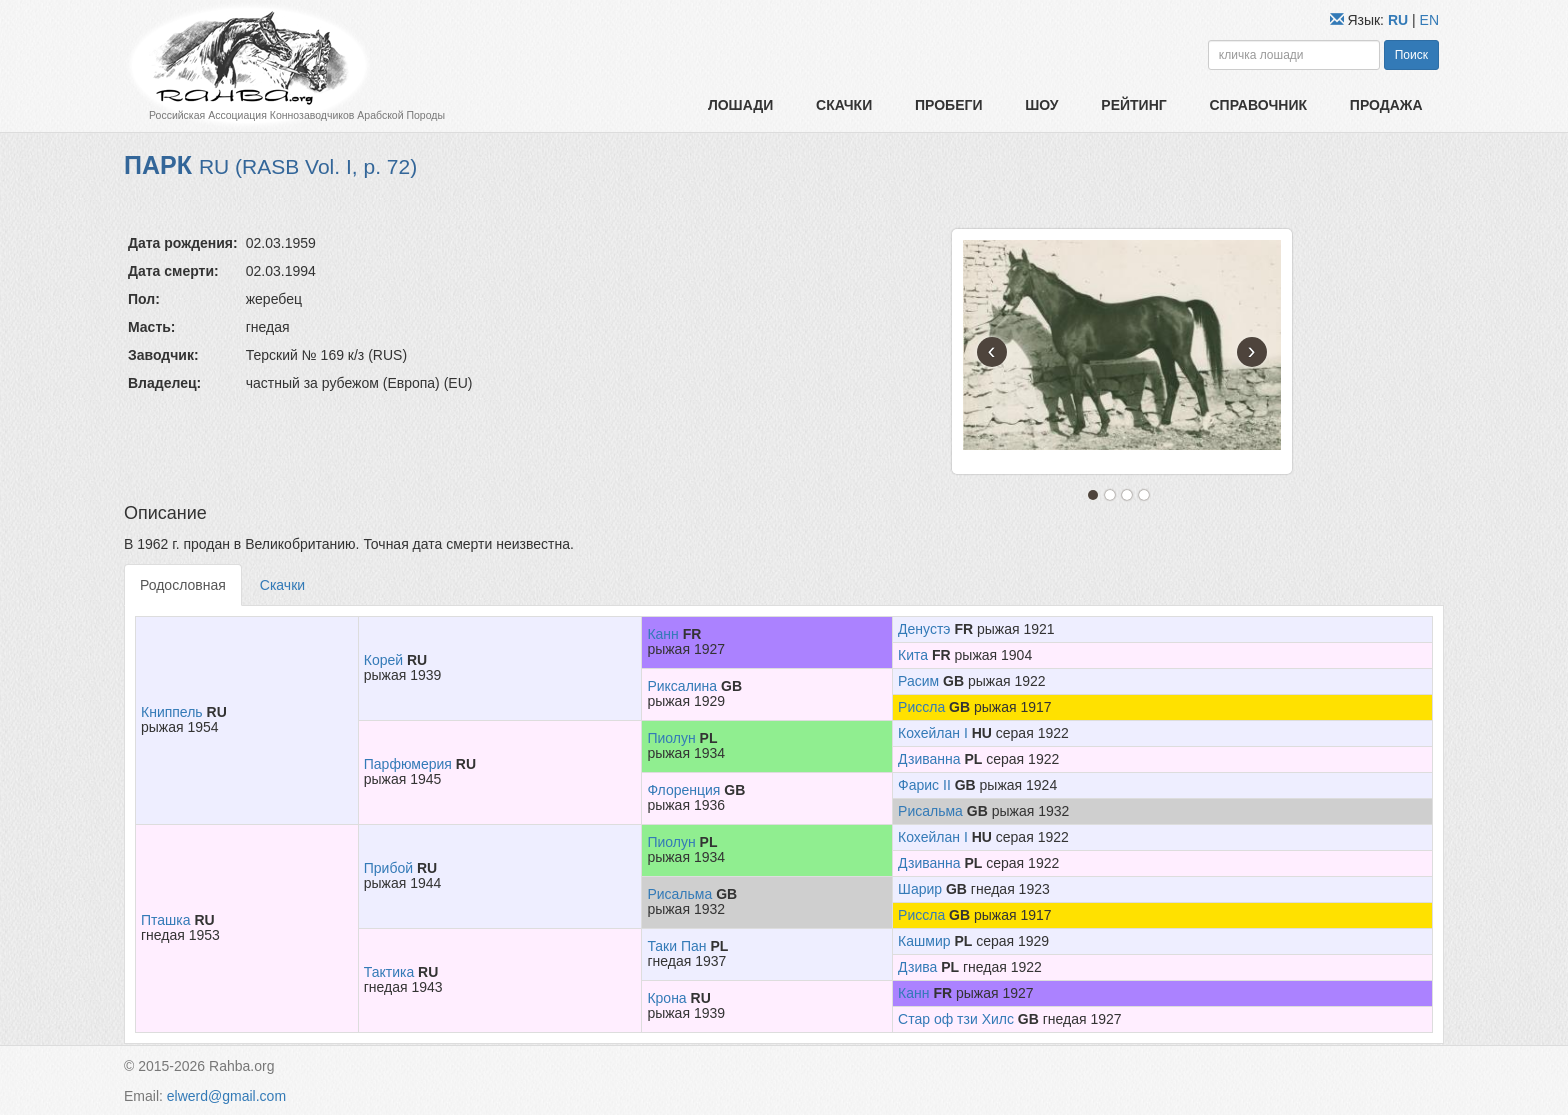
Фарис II (924, 785)
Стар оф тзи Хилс (956, 1019)
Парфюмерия (408, 764)
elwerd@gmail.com (226, 1096)
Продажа (1386, 105)
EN (1429, 20)
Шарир (920, 889)
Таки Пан (676, 946)
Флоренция (683, 790)
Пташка (166, 920)
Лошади (740, 105)
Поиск (1411, 55)
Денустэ (924, 629)
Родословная (183, 585)
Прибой (388, 868)
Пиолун (671, 738)
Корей (383, 660)
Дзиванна (929, 759)
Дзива (917, 967)
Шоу (1041, 105)
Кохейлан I (933, 733)
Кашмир (924, 941)
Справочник (1258, 105)
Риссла (921, 707)
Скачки (844, 105)
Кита (913, 655)
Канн (662, 634)
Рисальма (930, 811)
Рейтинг (1133, 105)
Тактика (389, 972)
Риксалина (682, 686)
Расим (918, 681)
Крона (666, 998)
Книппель (172, 712)
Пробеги (949, 105)
